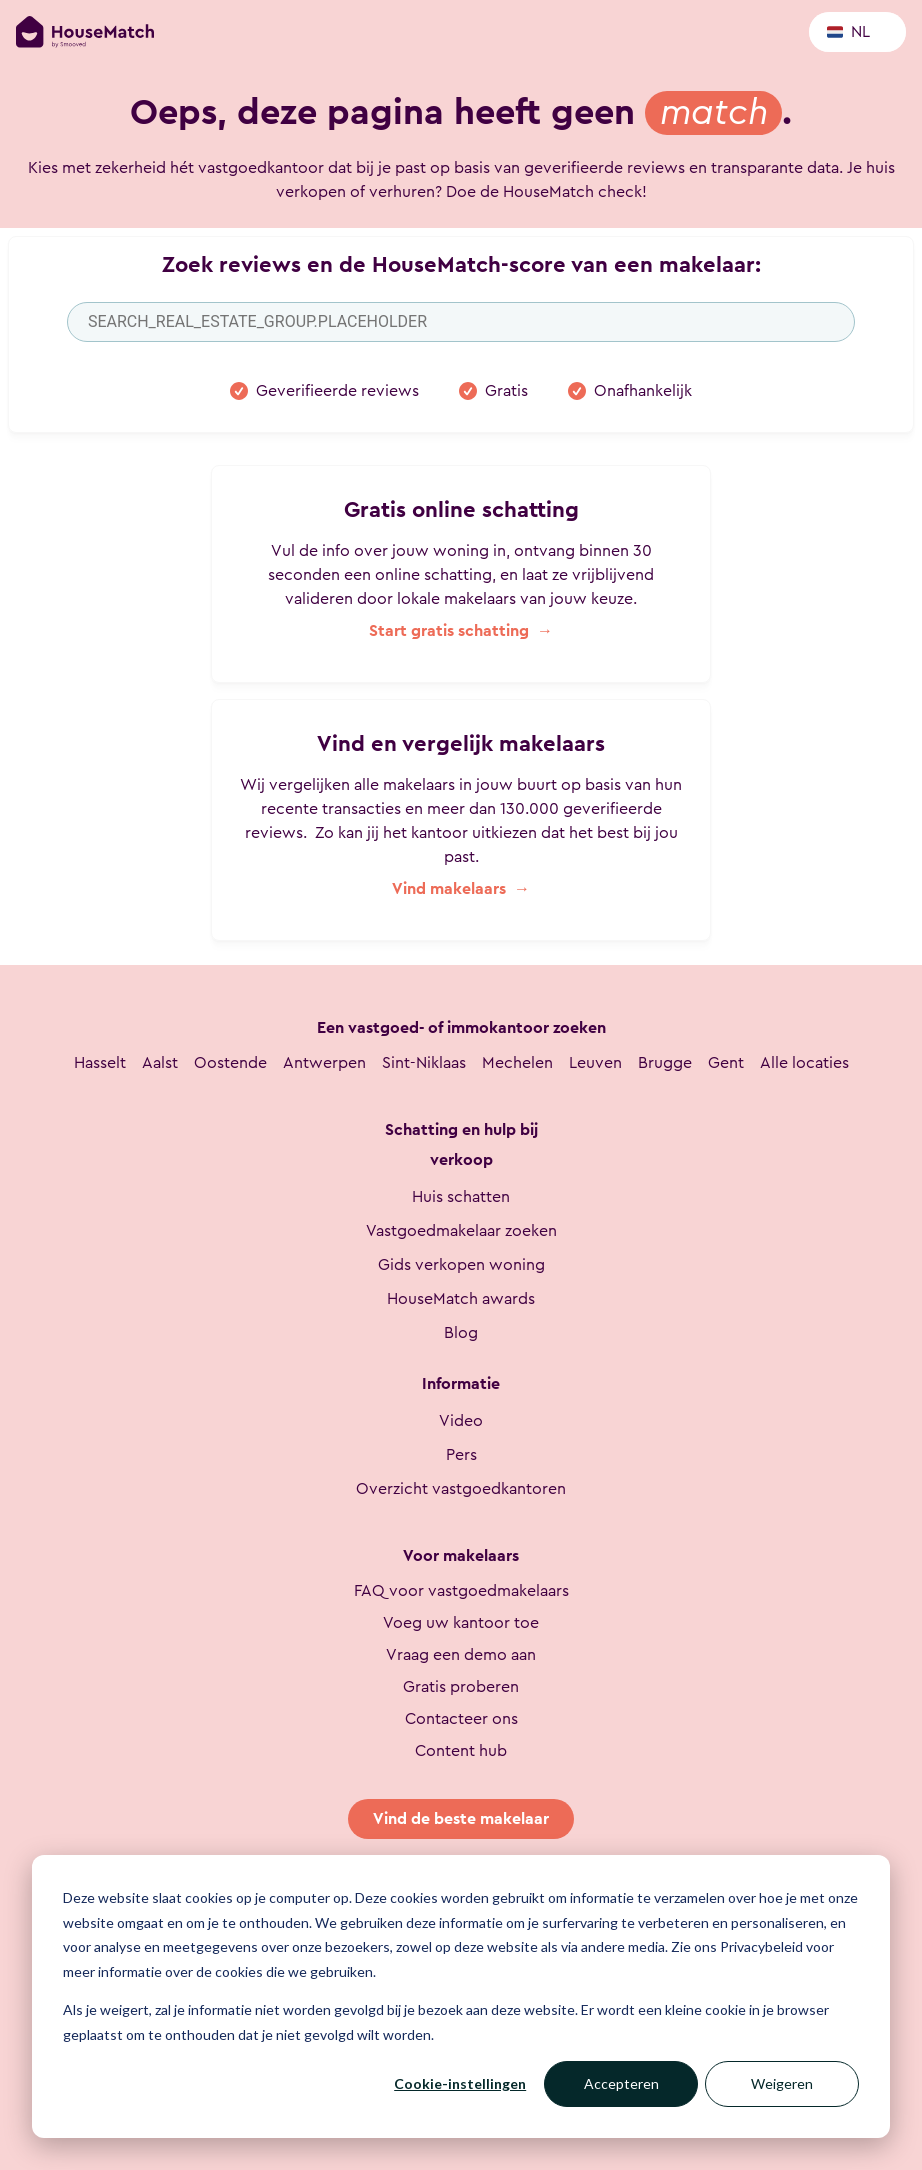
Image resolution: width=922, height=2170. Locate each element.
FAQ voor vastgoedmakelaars (461, 1591)
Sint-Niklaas (424, 1063)
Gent (726, 1063)
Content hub (461, 1751)
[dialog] (461, 1996)
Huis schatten (461, 1197)
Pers (461, 1455)
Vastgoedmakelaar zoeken (461, 1231)
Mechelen (517, 1063)
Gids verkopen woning (461, 1265)
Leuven (595, 1063)
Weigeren (782, 2083)
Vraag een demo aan (461, 1655)
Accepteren (621, 2083)
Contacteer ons (461, 1719)
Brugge (665, 1063)
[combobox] (461, 322)
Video (461, 1421)
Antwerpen (324, 1063)
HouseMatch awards (461, 1299)
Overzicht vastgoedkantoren (461, 1489)
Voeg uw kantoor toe (461, 1623)
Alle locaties (804, 1063)
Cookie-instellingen (460, 2083)
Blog (461, 1333)
